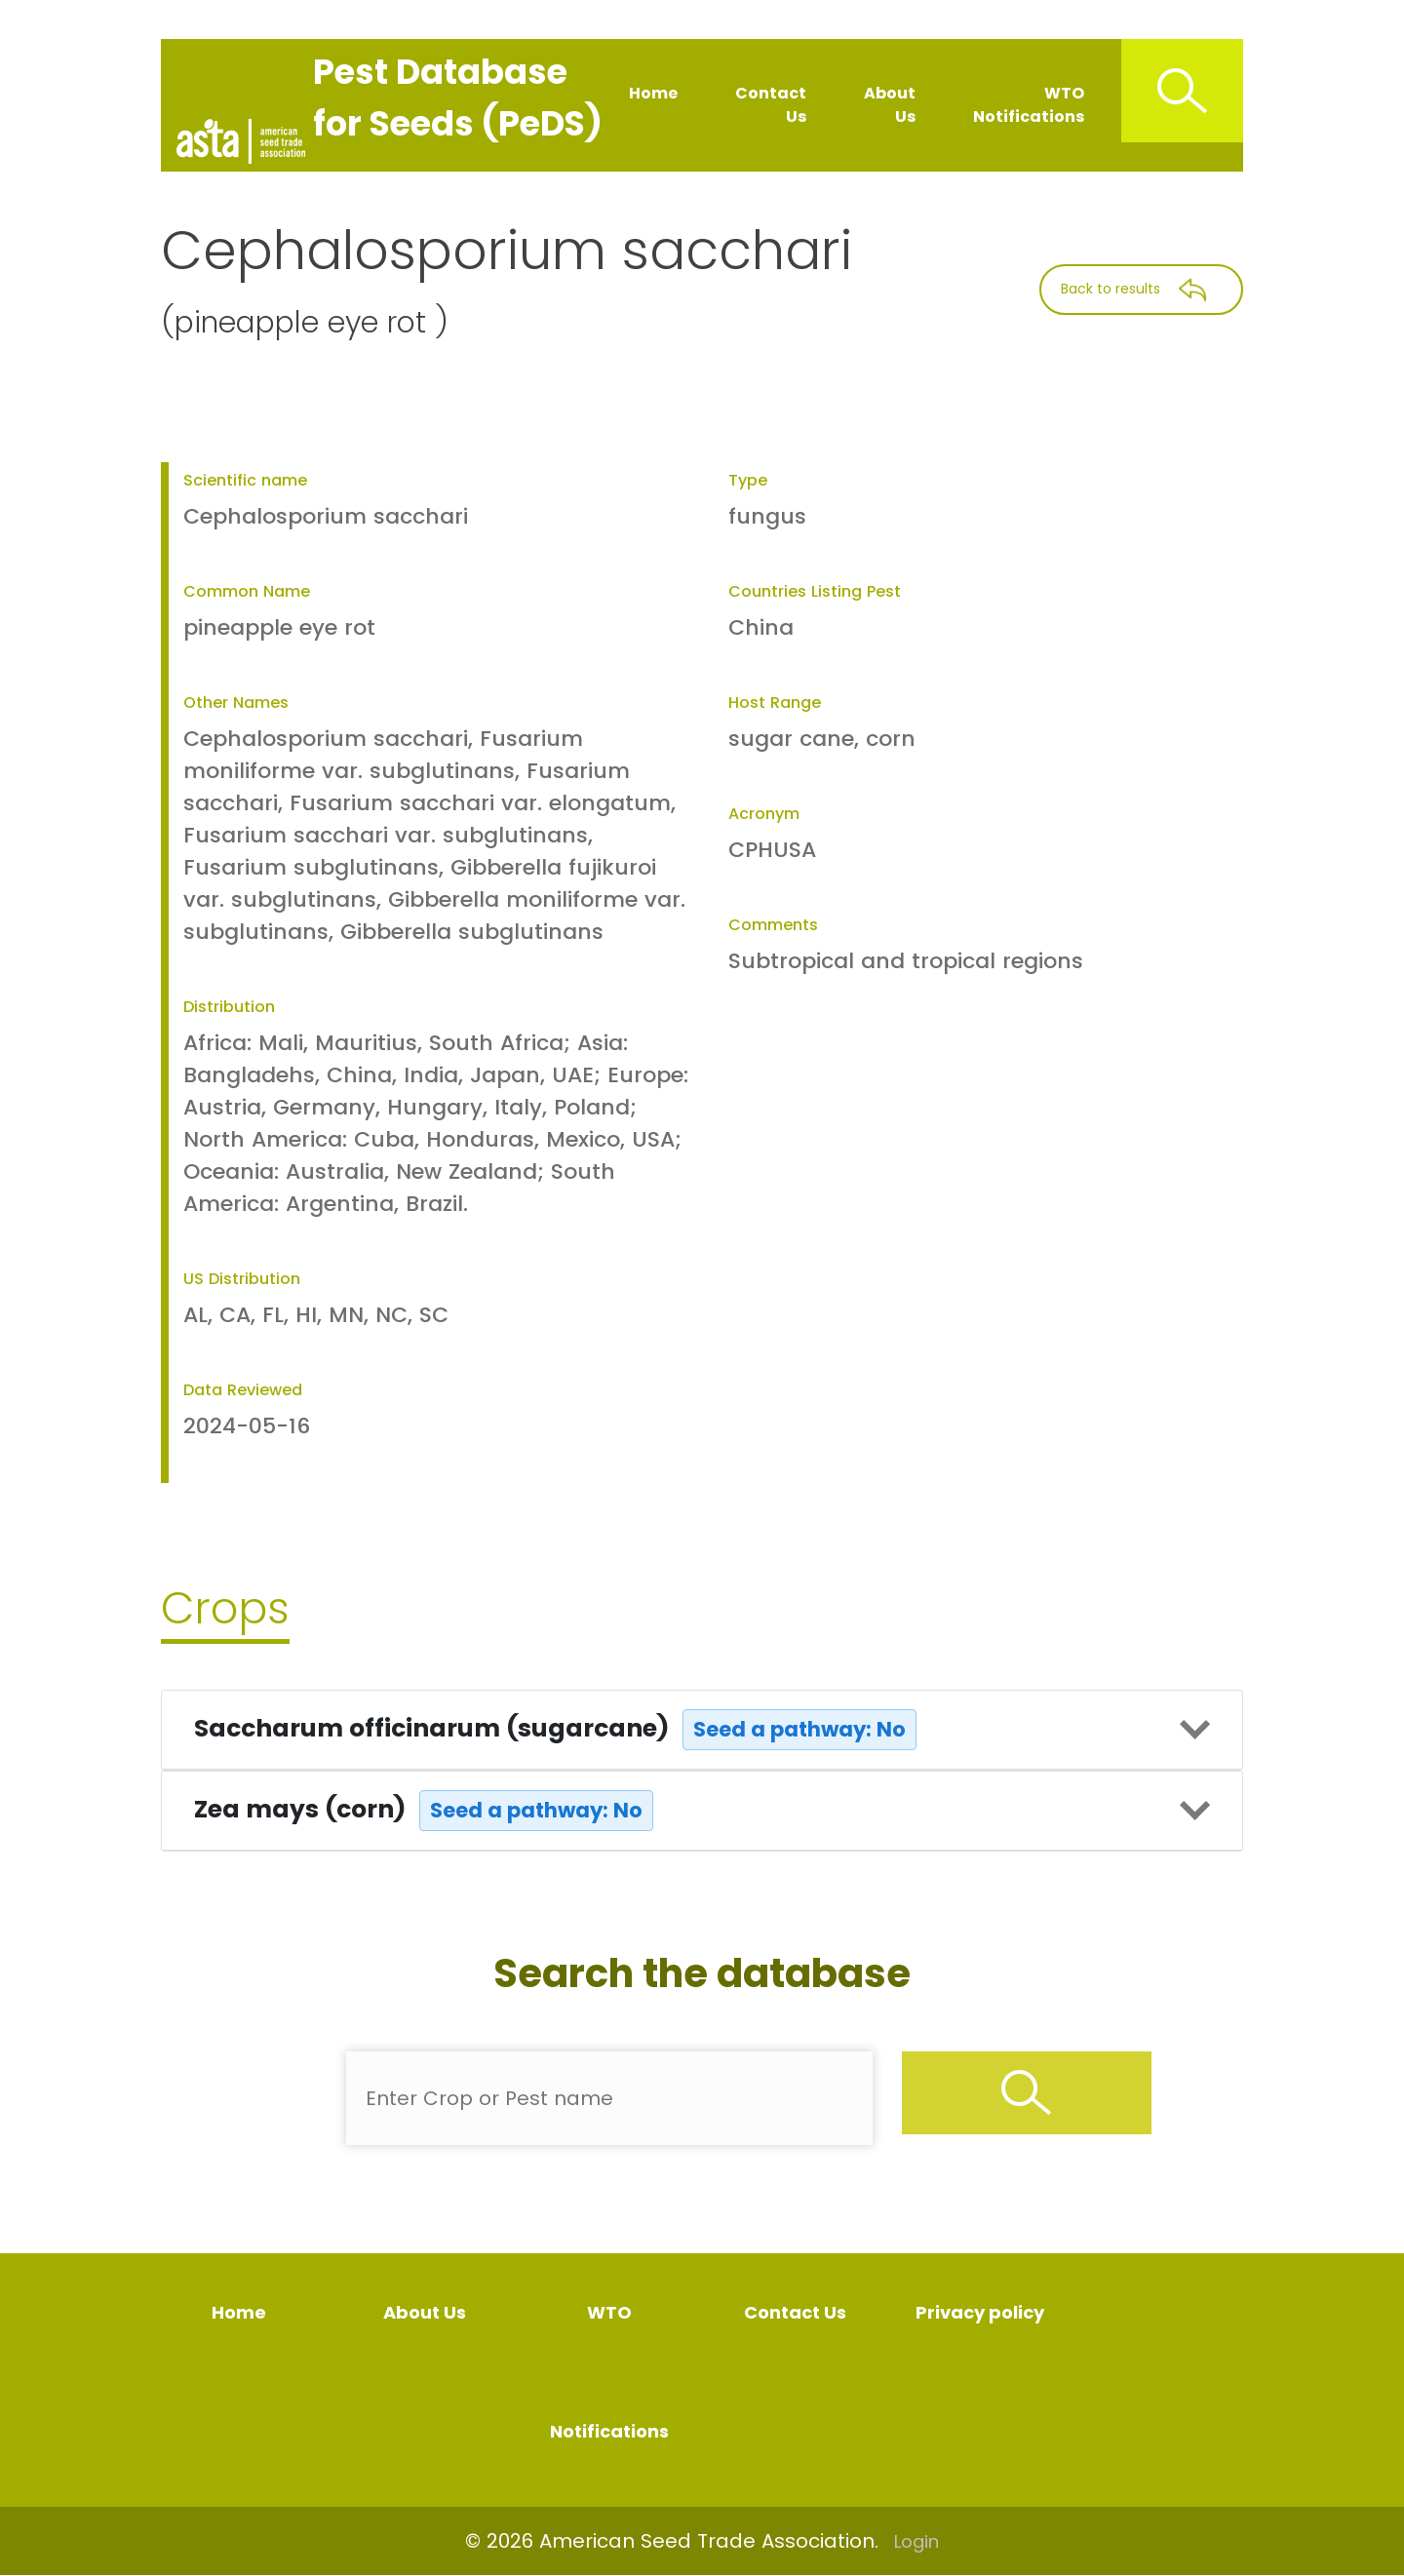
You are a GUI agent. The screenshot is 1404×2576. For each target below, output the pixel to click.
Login (916, 2541)
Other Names (236, 702)
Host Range (774, 702)
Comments (773, 925)
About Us (890, 105)
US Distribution (241, 1279)
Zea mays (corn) (423, 1810)
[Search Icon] (1182, 90)
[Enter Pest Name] (609, 2098)
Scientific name (245, 480)
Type (747, 480)
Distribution (229, 1006)
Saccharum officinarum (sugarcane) (555, 1729)
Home (653, 93)
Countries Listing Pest (814, 591)
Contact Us (770, 105)
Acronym (764, 813)
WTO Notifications (1028, 105)
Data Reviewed (242, 1390)
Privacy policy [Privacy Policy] (980, 2312)
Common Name (246, 591)
